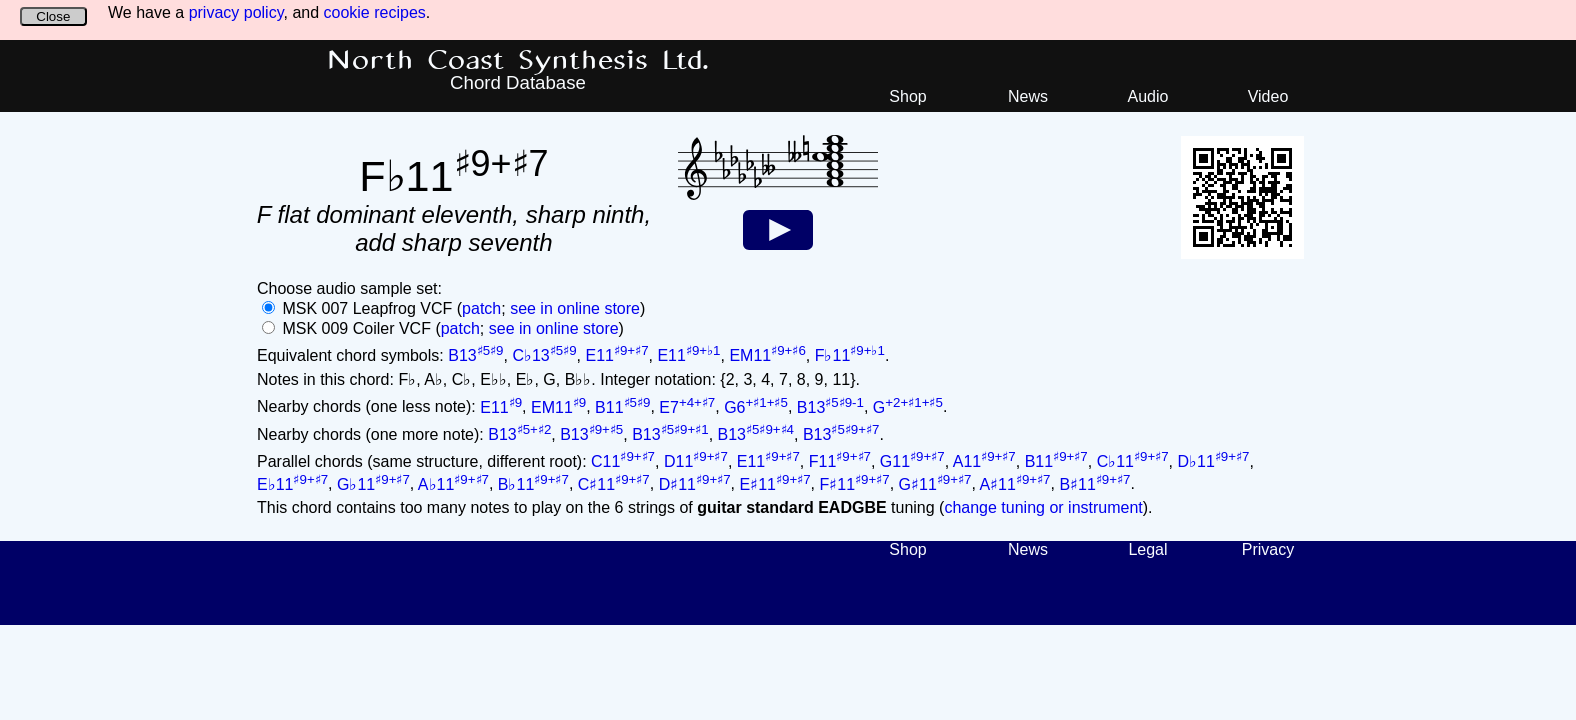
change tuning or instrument (1043, 507)
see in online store (575, 308)
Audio (1148, 96)
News (1028, 96)
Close (53, 16)
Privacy (1268, 549)
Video (1268, 96)
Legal (1147, 549)
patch (481, 308)
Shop (907, 96)
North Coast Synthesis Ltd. (518, 61)
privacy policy (236, 12)
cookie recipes (375, 12)
